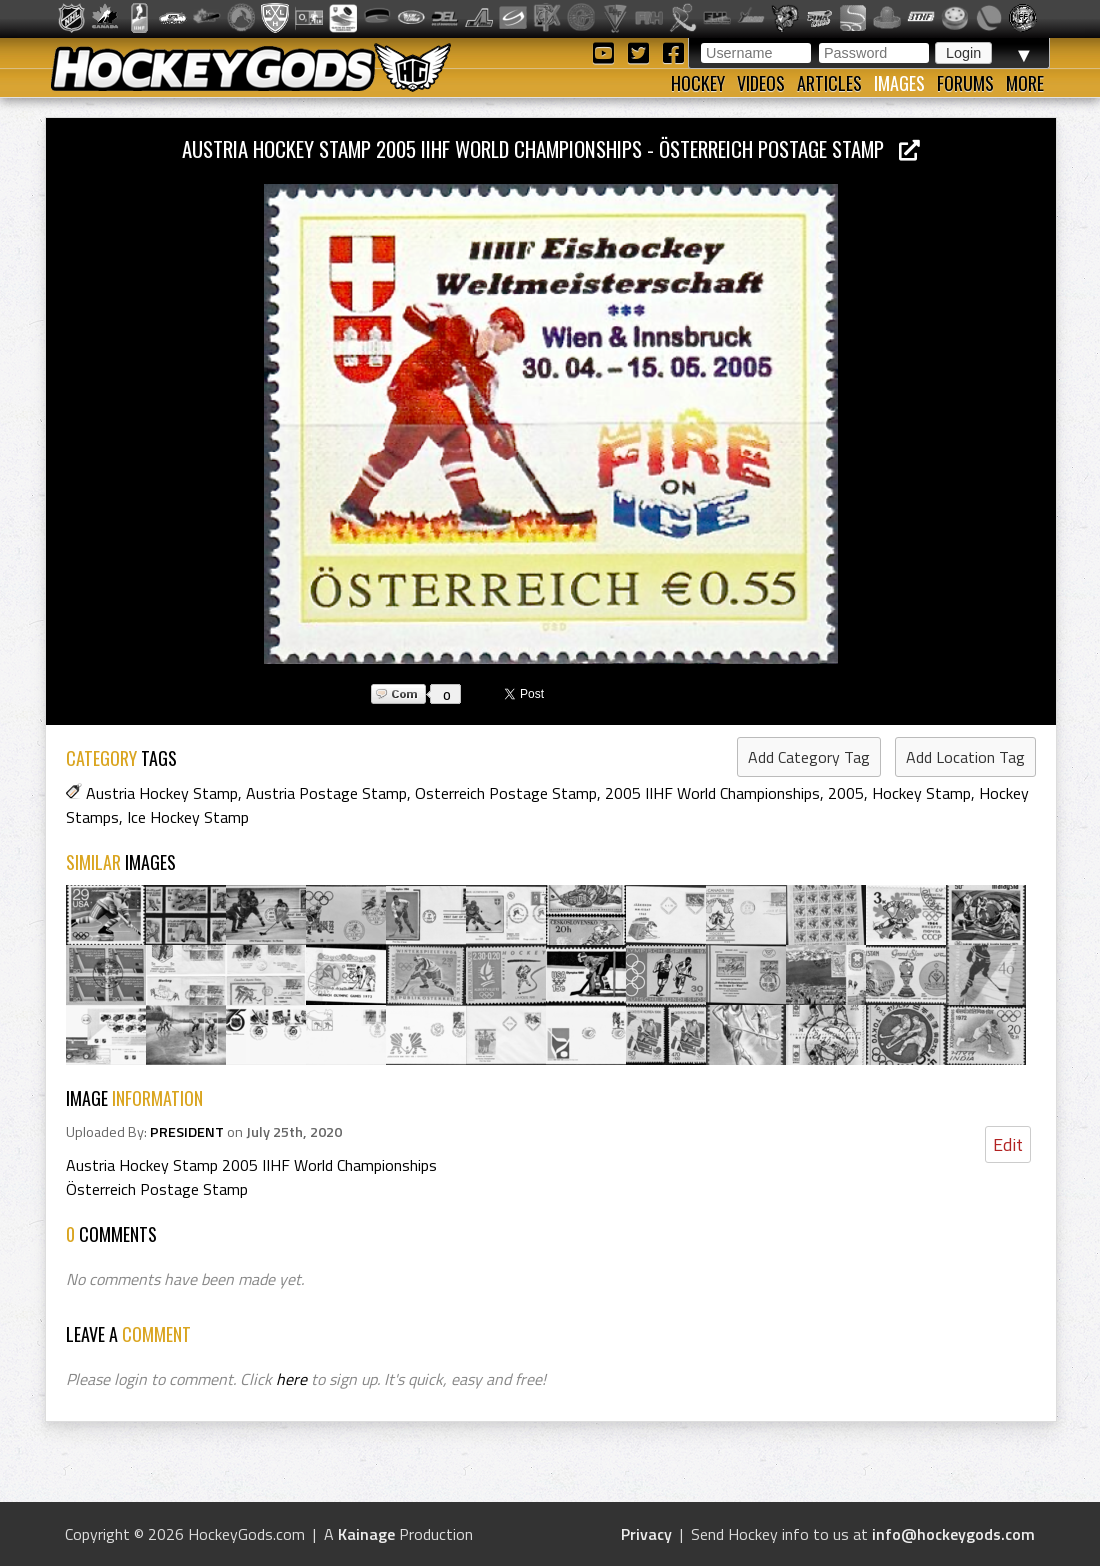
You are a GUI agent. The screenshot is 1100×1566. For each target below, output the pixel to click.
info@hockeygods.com (953, 1534)
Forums (965, 83)
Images (899, 83)
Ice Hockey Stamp (188, 817)
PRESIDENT (187, 1132)
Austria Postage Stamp (326, 793)
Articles (829, 83)
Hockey (698, 83)
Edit (1008, 1144)
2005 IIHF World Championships (712, 793)
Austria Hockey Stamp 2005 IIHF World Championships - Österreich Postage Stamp (551, 148)
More (1025, 83)
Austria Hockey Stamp (162, 793)
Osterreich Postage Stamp (506, 793)
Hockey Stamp (921, 793)
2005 (846, 793)
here (291, 1379)
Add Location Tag (965, 757)
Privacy (646, 1534)
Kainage (366, 1534)
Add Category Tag (809, 757)
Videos (761, 83)
